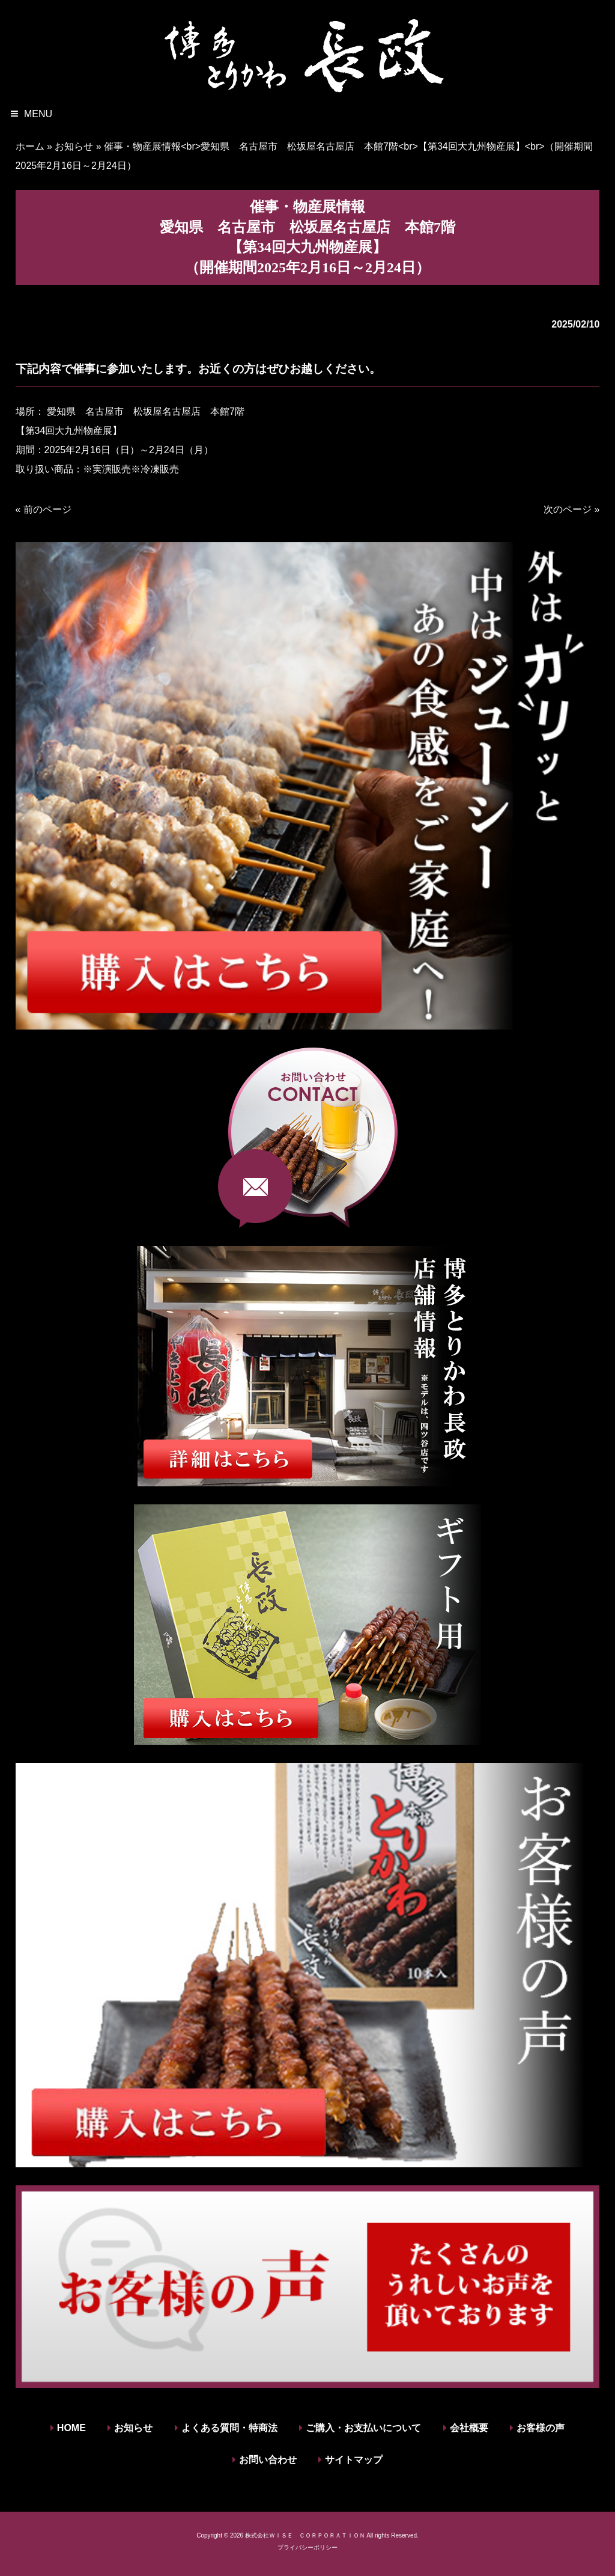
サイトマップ (354, 2460)
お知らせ (74, 146)
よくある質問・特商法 (229, 2428)
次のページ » (571, 509)
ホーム (30, 146)
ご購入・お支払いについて (363, 2428)
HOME (71, 2428)
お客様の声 (541, 2428)
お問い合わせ (268, 2460)
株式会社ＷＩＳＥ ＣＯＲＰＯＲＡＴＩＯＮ (305, 2535)
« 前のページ (43, 509)
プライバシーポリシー (307, 2547)
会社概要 (469, 2428)
